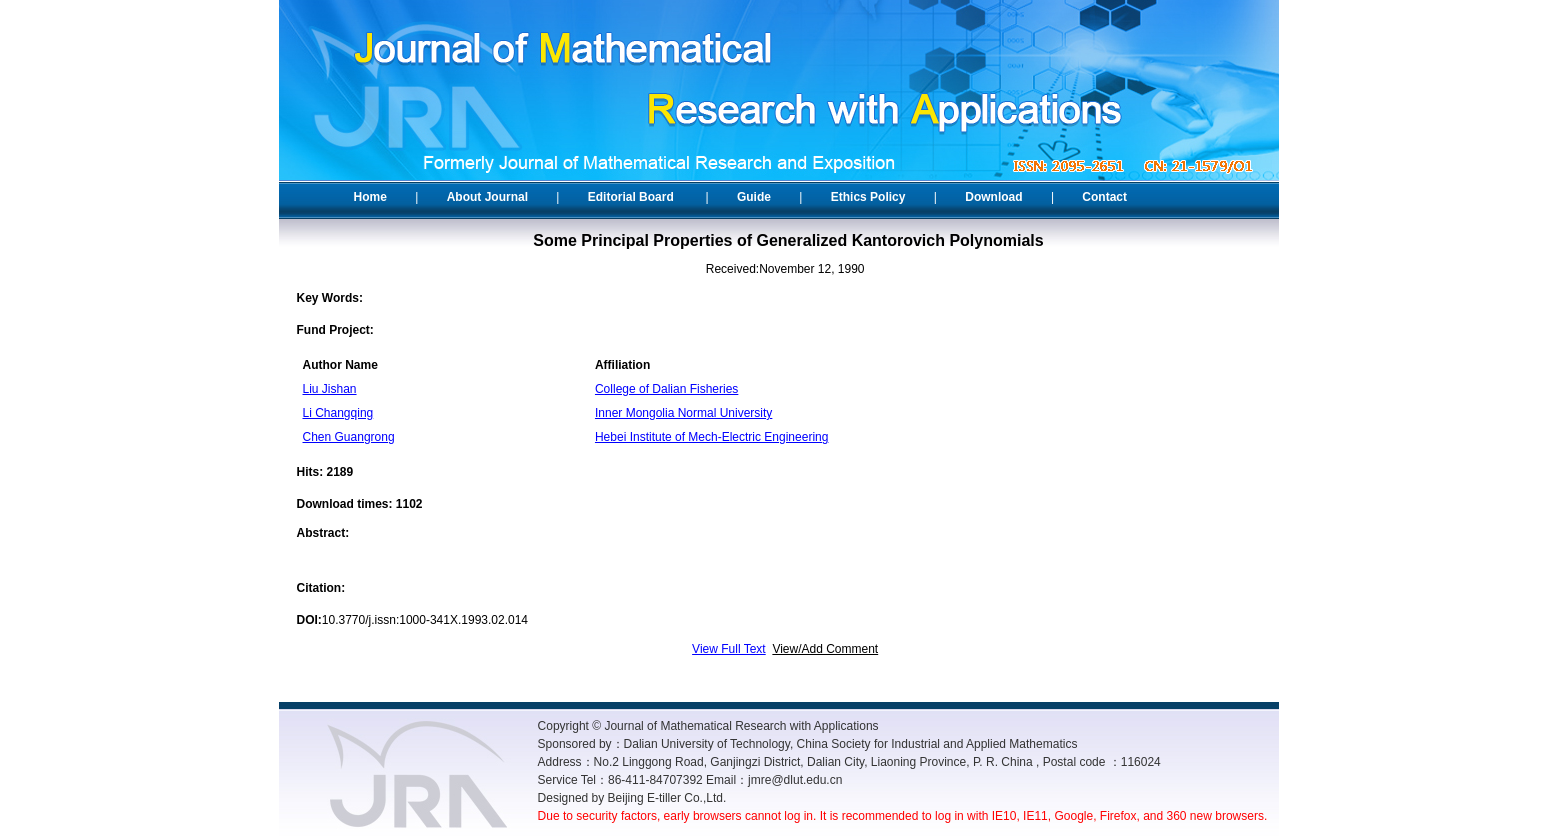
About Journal (487, 197)
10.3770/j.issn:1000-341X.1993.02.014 (425, 620)
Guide (754, 197)
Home (370, 197)
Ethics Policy (868, 197)
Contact (1104, 197)
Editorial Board (631, 197)
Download (993, 197)
